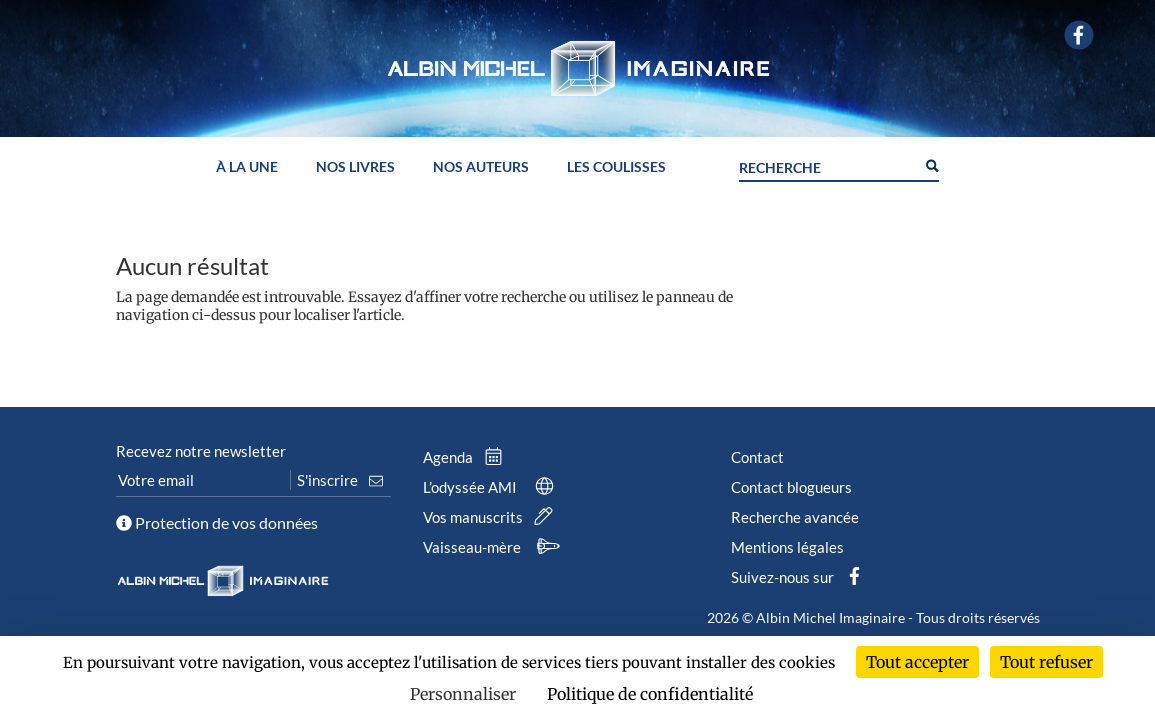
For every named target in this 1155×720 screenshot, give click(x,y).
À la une (247, 167)
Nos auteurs (481, 167)
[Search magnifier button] (931, 164)
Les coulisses (616, 167)
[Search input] (827, 165)
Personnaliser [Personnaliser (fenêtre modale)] (463, 694)
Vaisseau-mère (494, 547)
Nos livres (355, 167)
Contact (757, 457)
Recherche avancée (795, 517)
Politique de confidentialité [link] (650, 694)
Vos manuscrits (492, 517)
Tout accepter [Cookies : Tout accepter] (917, 662)
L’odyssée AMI (492, 487)
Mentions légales (787, 547)
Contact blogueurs (791, 487)
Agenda (467, 457)
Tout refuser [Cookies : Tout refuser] (1046, 662)
